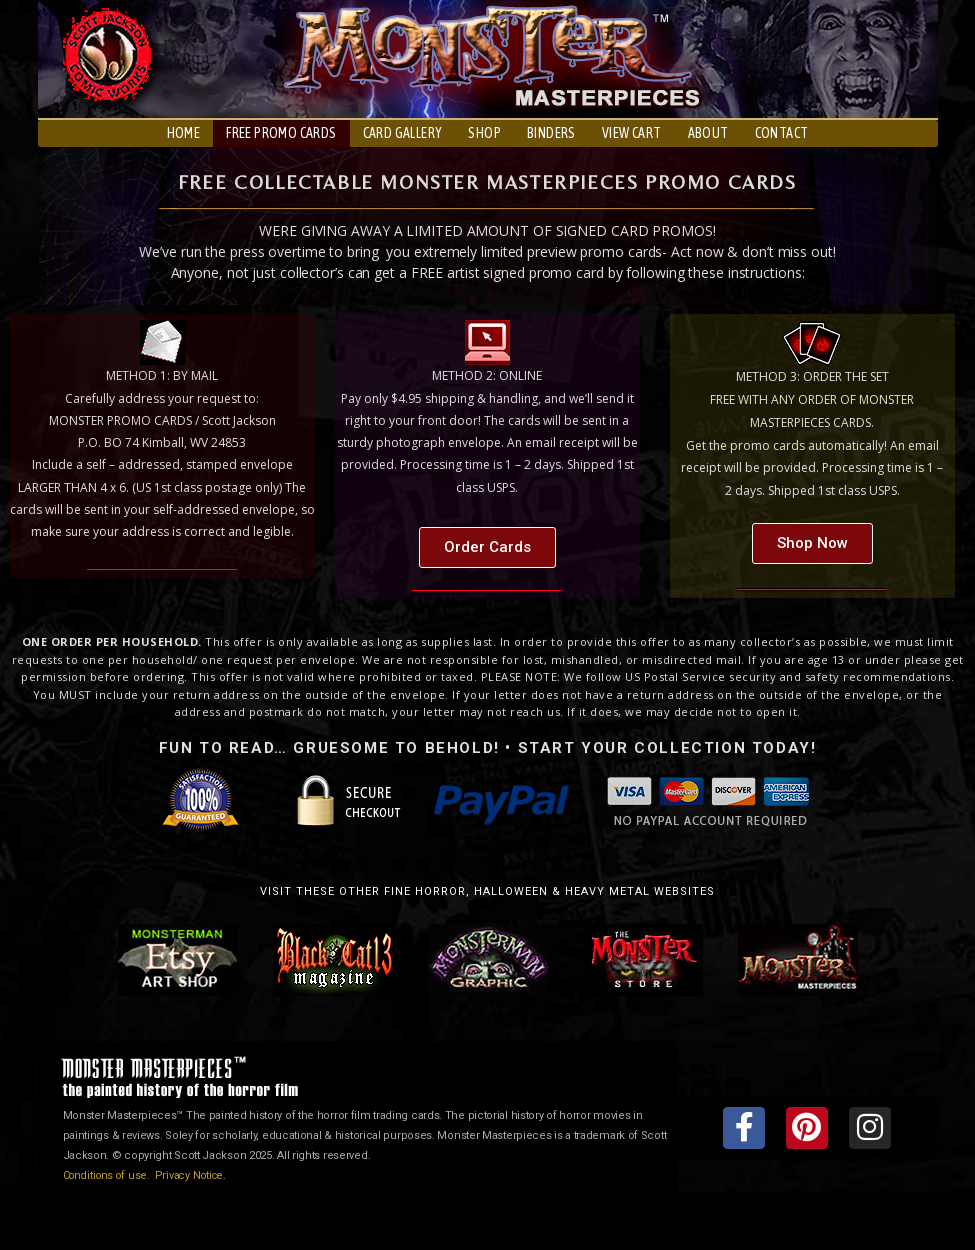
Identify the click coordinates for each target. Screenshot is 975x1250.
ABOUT (708, 133)
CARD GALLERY (403, 133)
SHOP (484, 133)
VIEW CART (632, 133)
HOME (184, 133)
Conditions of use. (110, 1175)
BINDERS (551, 133)
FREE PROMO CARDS (281, 133)
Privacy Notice (196, 1175)
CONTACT (782, 133)
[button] (487, 547)
